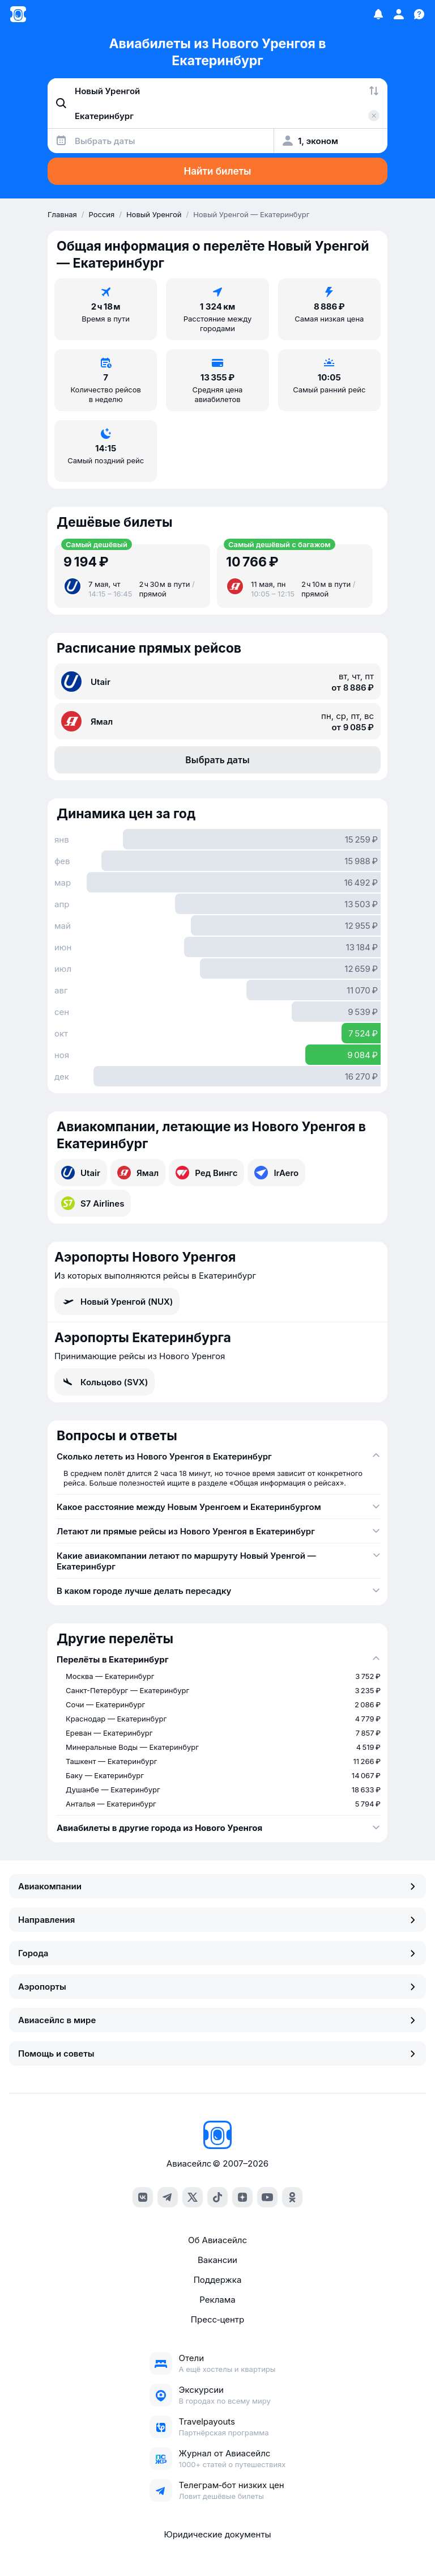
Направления (217, 1919)
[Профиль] (399, 14)
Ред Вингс (206, 1172)
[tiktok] (217, 2197)
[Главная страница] (18, 14)
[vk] (143, 2197)
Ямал (138, 1172)
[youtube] (267, 2197)
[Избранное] (378, 14)
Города (217, 1953)
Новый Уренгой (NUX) (117, 1301)
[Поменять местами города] (374, 91)
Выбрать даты (217, 760)
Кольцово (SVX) (104, 1382)
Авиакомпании (217, 1886)
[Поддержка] (419, 14)
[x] (192, 2197)
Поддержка (218, 2279)
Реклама (217, 2299)
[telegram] (167, 2197)
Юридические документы (217, 2534)
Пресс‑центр (217, 2319)
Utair (80, 1172)
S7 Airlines (92, 1203)
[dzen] (242, 2197)
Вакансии (217, 2259)
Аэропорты (217, 1986)
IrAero (276, 1172)
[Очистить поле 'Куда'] (373, 115)
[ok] (292, 2197)
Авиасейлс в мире (217, 2020)
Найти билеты (217, 171)
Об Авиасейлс (217, 2240)
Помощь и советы (217, 2053)
